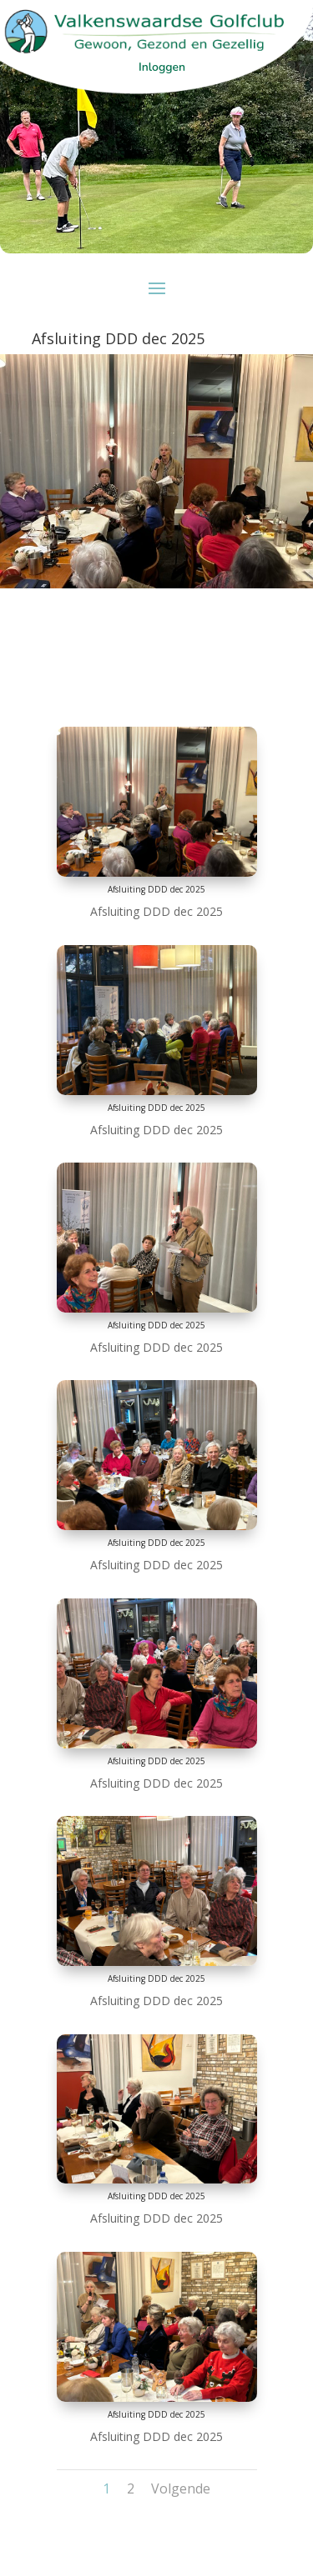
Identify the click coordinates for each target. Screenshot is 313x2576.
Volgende (180, 2488)
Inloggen (162, 67)
